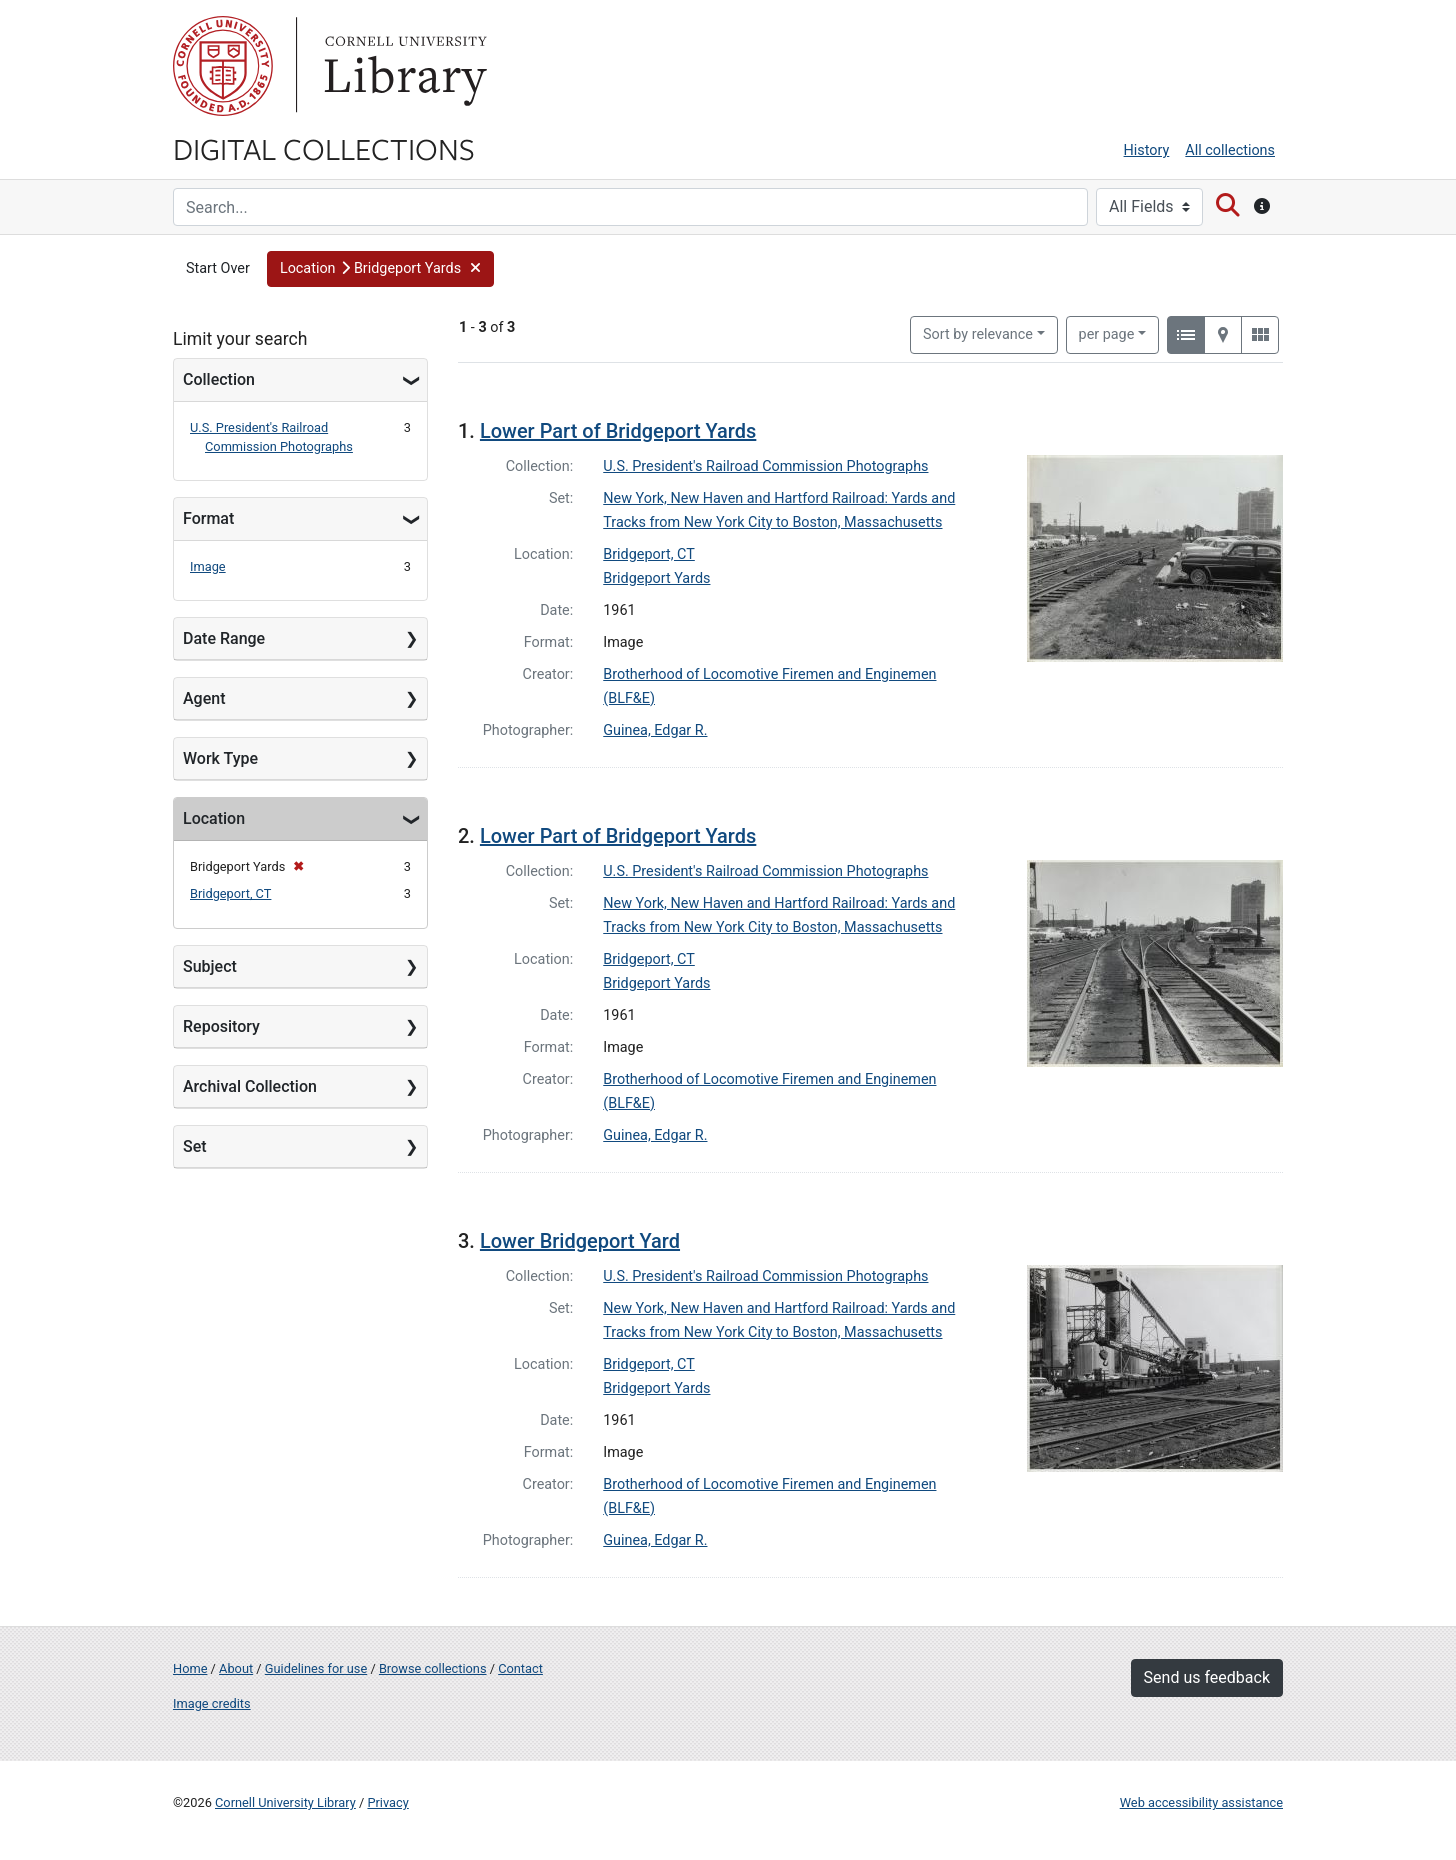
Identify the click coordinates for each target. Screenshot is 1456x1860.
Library (403, 66)
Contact (520, 1668)
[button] (381, 269)
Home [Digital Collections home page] (190, 1668)
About (236, 1668)
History (1147, 150)
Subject (210, 966)
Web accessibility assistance (1201, 1802)
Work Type (220, 758)
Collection (219, 379)
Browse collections (433, 1668)
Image (208, 566)
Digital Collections (324, 148)
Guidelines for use (316, 1668)
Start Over (218, 268)
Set (195, 1146)
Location (214, 818)
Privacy (387, 1802)
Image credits (212, 1703)
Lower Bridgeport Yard (580, 1241)
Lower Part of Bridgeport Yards (618, 431)
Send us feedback (1207, 1677)
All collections (1230, 150)
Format (208, 518)
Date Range (224, 638)
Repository (221, 1026)
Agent (204, 698)
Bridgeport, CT (230, 893)
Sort (978, 334)
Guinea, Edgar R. (655, 730)
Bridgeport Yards (656, 578)
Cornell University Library (285, 1802)
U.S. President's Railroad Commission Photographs (765, 466)
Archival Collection (250, 1086)
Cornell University (223, 66)
